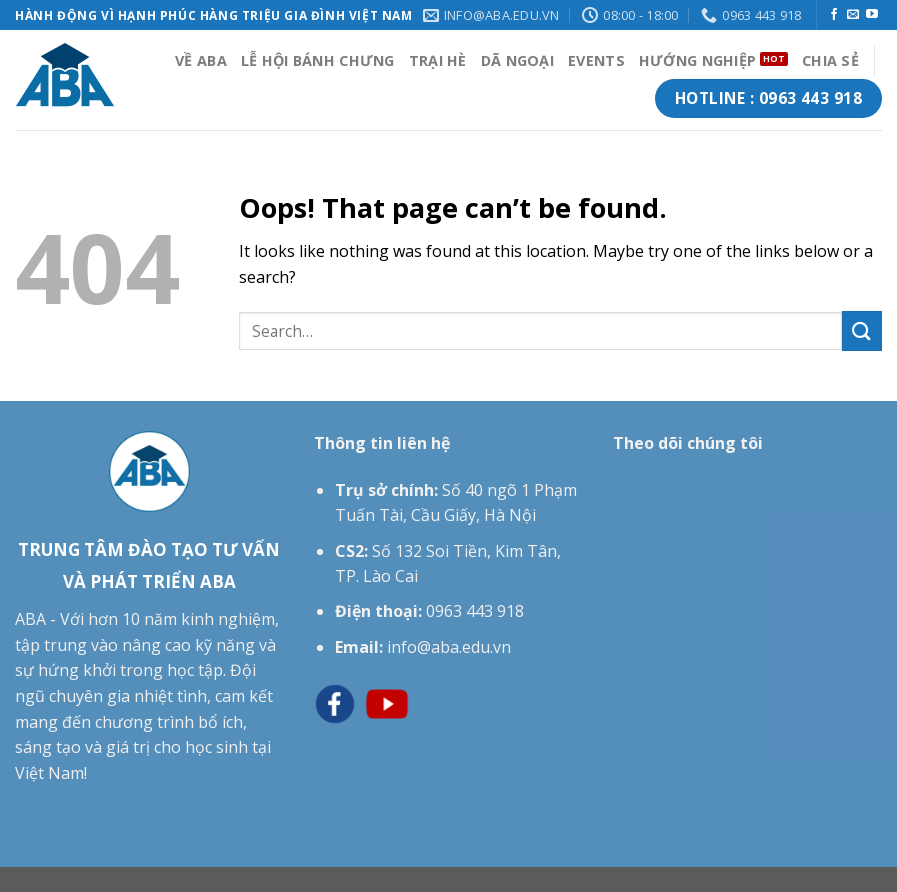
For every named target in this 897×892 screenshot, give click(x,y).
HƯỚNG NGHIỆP (697, 60)
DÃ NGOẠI (517, 60)
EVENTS (596, 60)
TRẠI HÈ (438, 60)
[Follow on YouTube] (872, 15)
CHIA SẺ (830, 60)
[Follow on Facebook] (834, 15)
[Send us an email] (853, 15)
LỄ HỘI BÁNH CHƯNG (318, 60)
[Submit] (862, 330)
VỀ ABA (201, 60)
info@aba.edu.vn (449, 647)
